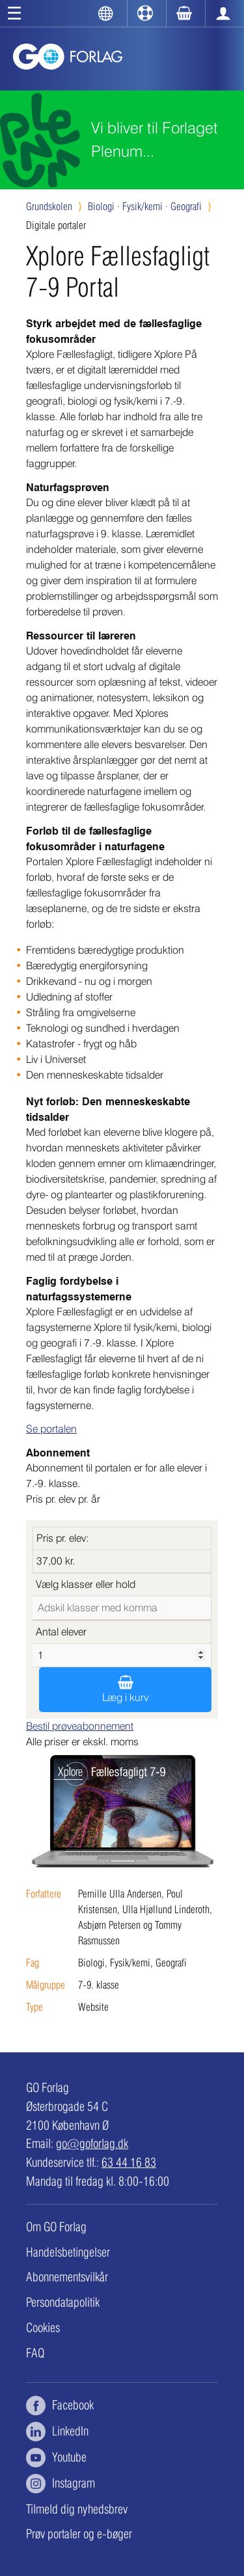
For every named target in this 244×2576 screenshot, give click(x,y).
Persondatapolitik (63, 2302)
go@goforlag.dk (92, 2143)
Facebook (60, 2405)
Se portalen (51, 1429)
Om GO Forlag (56, 2227)
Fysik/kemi (145, 206)
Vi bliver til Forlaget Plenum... (154, 139)
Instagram (60, 2483)
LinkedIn (57, 2431)
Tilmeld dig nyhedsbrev (77, 2509)
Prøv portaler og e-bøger (79, 2534)
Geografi (186, 206)
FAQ (35, 2353)
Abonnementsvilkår (67, 2277)
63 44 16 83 (129, 2162)
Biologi (104, 206)
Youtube (56, 2457)
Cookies (43, 2327)
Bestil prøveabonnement (79, 1726)
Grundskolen (49, 206)
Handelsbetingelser (68, 2252)
